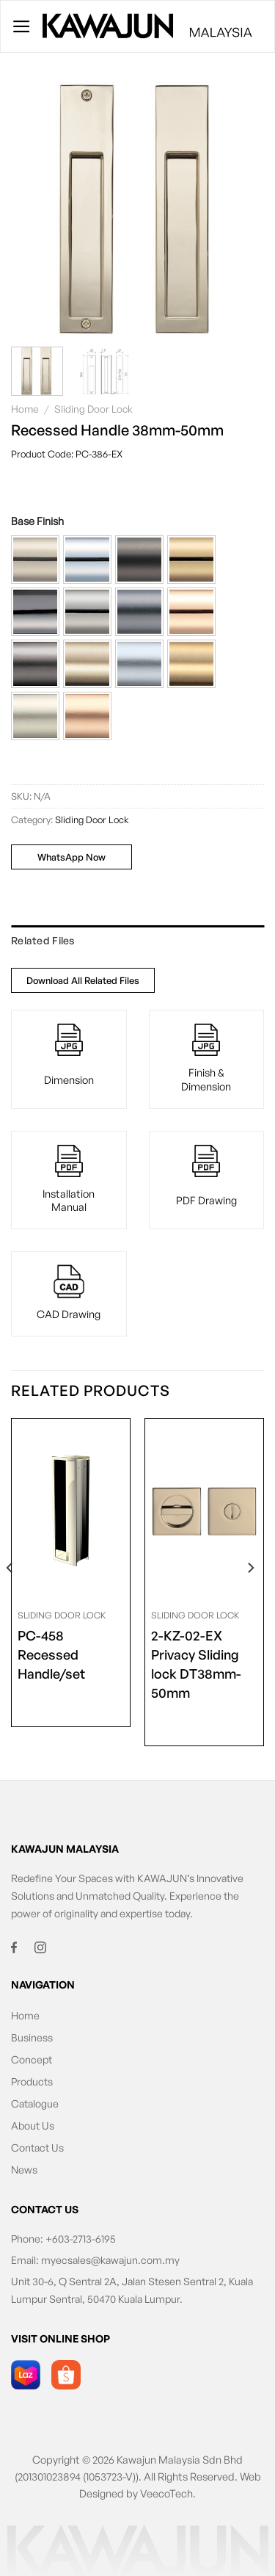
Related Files (43, 940)
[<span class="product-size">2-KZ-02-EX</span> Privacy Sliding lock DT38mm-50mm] (204, 1510)
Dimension (69, 1079)
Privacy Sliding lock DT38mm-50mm (204, 1663)
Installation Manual (69, 1200)
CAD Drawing (68, 1313)
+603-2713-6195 (80, 2238)
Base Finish (37, 521)
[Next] (250, 1598)
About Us (32, 2125)
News (24, 2169)
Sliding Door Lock (93, 408)
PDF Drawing (206, 1199)
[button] (35, 559)
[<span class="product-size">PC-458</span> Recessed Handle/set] (71, 1510)
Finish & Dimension (206, 1079)
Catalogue (35, 2103)
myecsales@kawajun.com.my (110, 2260)
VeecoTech (166, 2493)
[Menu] (22, 26)
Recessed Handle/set (71, 1654)
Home (25, 408)
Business (32, 2037)
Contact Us (37, 2147)
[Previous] (10, 1598)
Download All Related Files (82, 980)
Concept (31, 2059)
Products (32, 2081)
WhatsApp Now (71, 857)
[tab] (137, 940)
